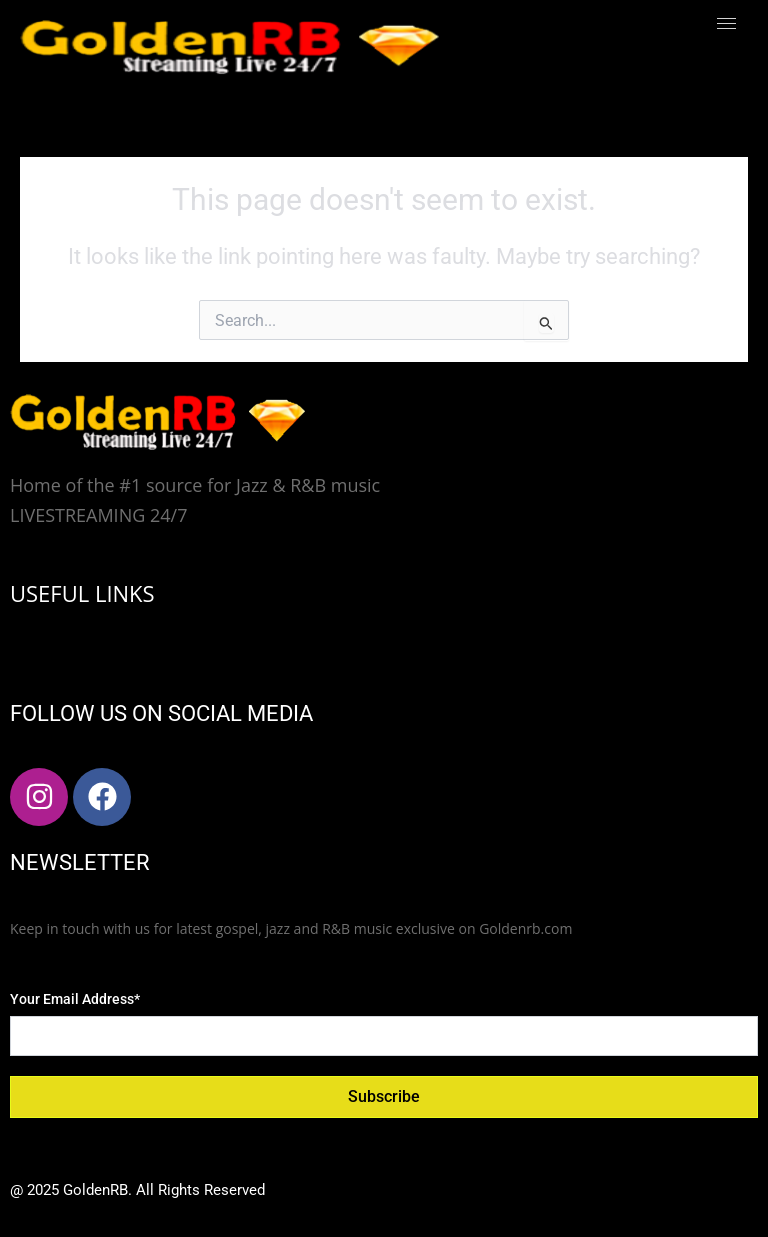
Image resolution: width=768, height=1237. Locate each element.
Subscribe (384, 1096)
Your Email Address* (75, 999)
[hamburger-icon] (726, 23)
